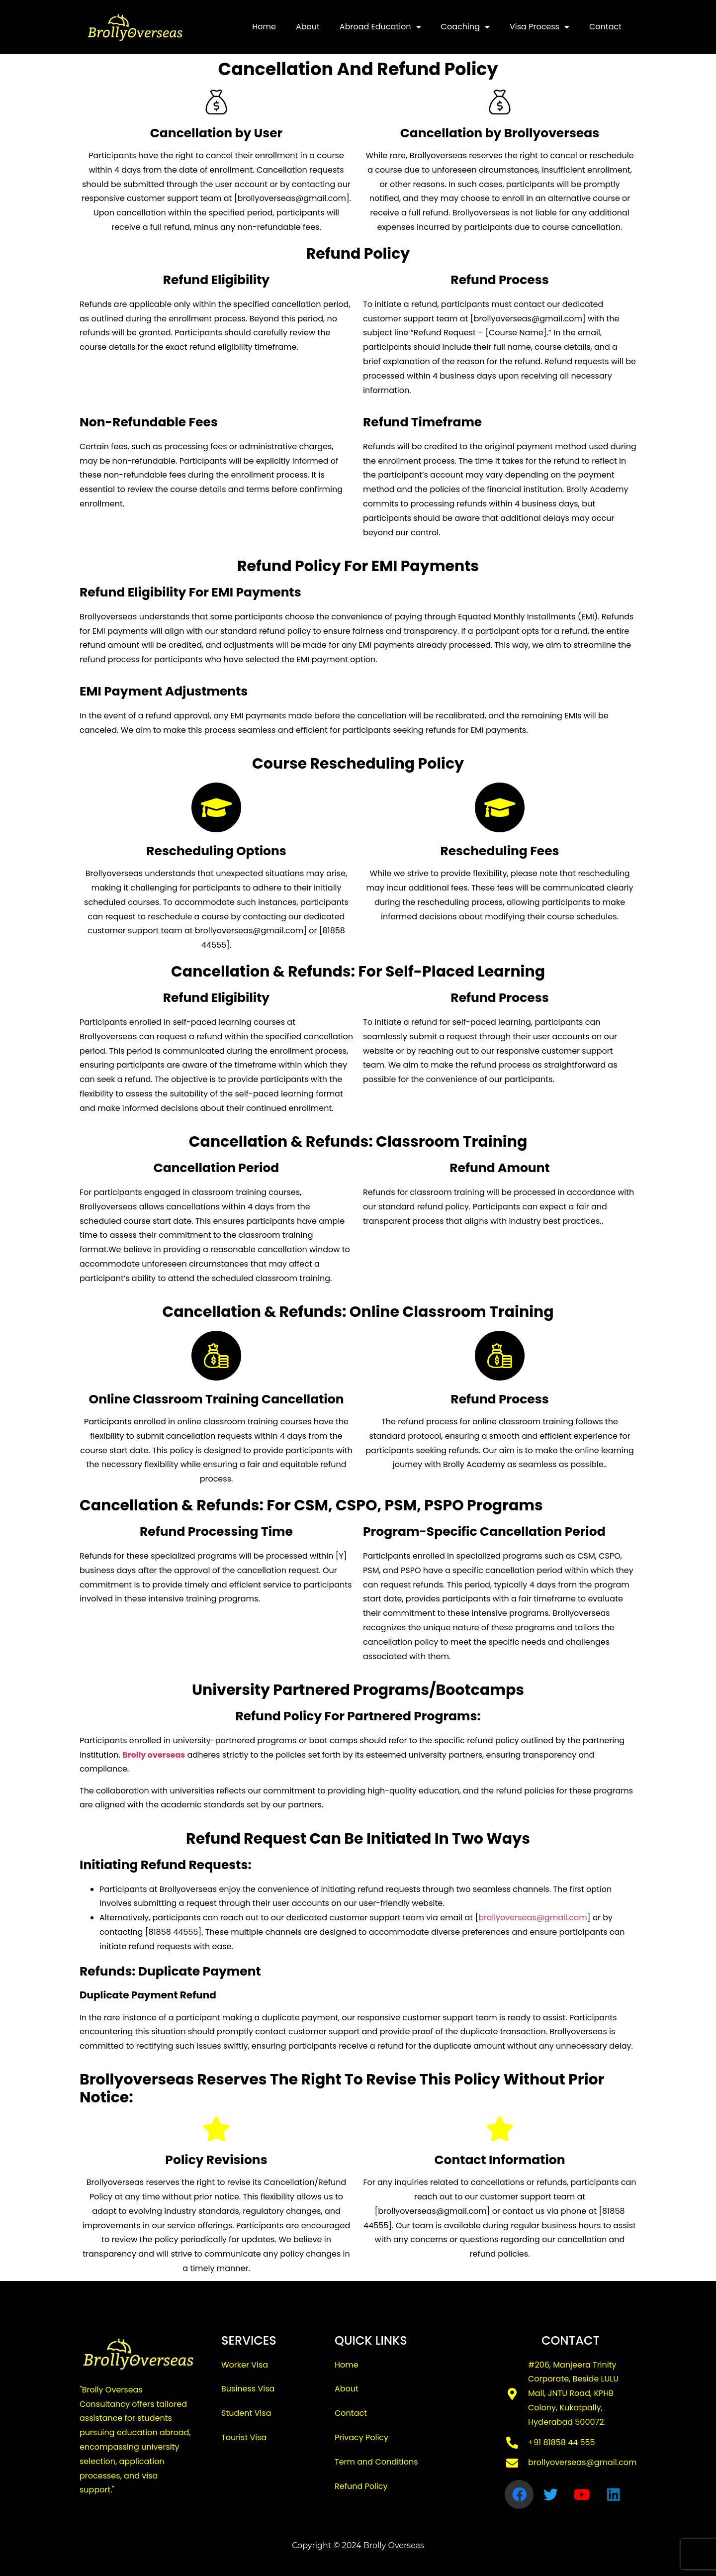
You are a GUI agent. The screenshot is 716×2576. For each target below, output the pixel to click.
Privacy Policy (361, 2437)
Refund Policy (361, 2486)
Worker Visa (244, 2365)
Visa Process (539, 27)
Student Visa (246, 2413)
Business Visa (247, 2388)
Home (264, 26)
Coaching (465, 27)
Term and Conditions (376, 2462)
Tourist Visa (244, 2437)
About (308, 26)
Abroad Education (380, 27)
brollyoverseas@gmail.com (532, 1917)
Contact (605, 26)
